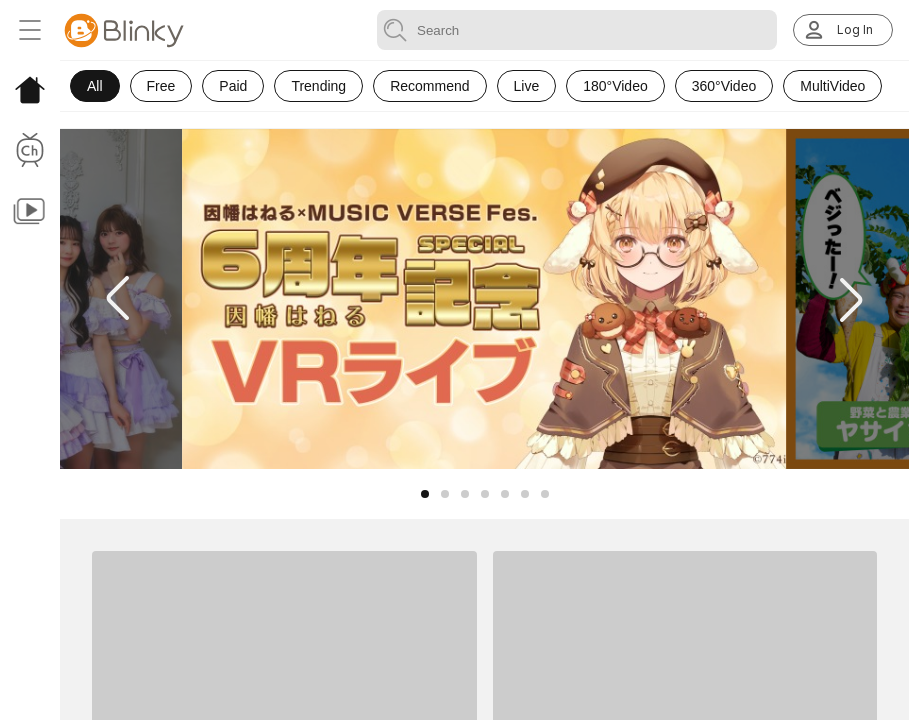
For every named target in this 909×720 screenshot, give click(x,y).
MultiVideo (832, 86)
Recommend (429, 86)
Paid (233, 86)
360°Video (724, 86)
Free (161, 86)
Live (527, 86)
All (95, 86)
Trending (318, 86)
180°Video (615, 86)
